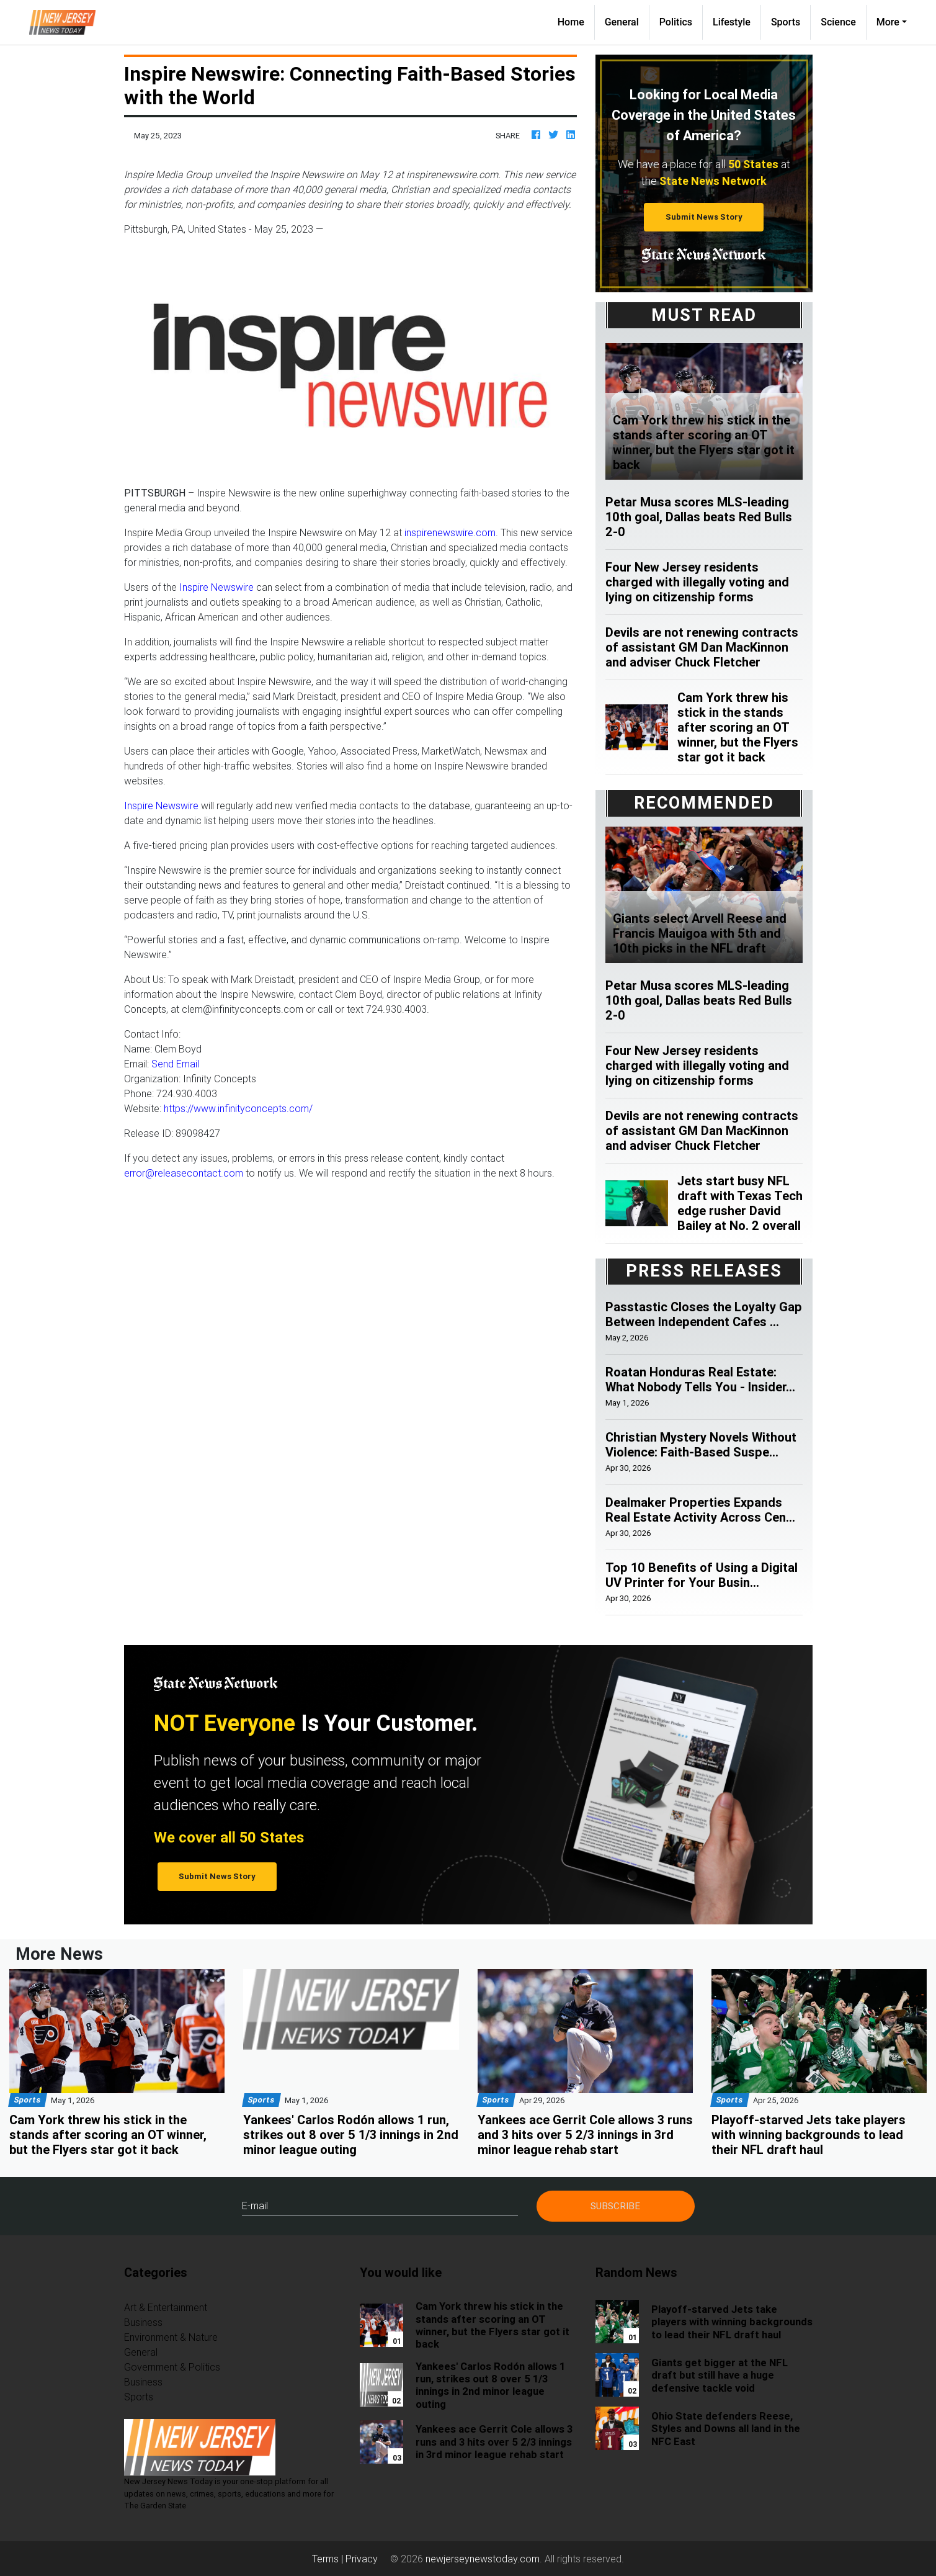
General (622, 22)
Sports (785, 22)
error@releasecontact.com (183, 1173)
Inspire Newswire (216, 587)
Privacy (361, 2558)
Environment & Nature (171, 2337)
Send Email (175, 1063)
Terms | (328, 2558)
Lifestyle (732, 22)
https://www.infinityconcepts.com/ (238, 1108)
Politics (675, 22)
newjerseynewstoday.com (483, 2558)
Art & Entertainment (165, 2307)
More (887, 22)
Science (838, 22)
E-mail (255, 2205)
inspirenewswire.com (450, 532)
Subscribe (615, 2206)
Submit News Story (704, 217)
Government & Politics (172, 2367)
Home (576, 21)
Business (143, 2322)
